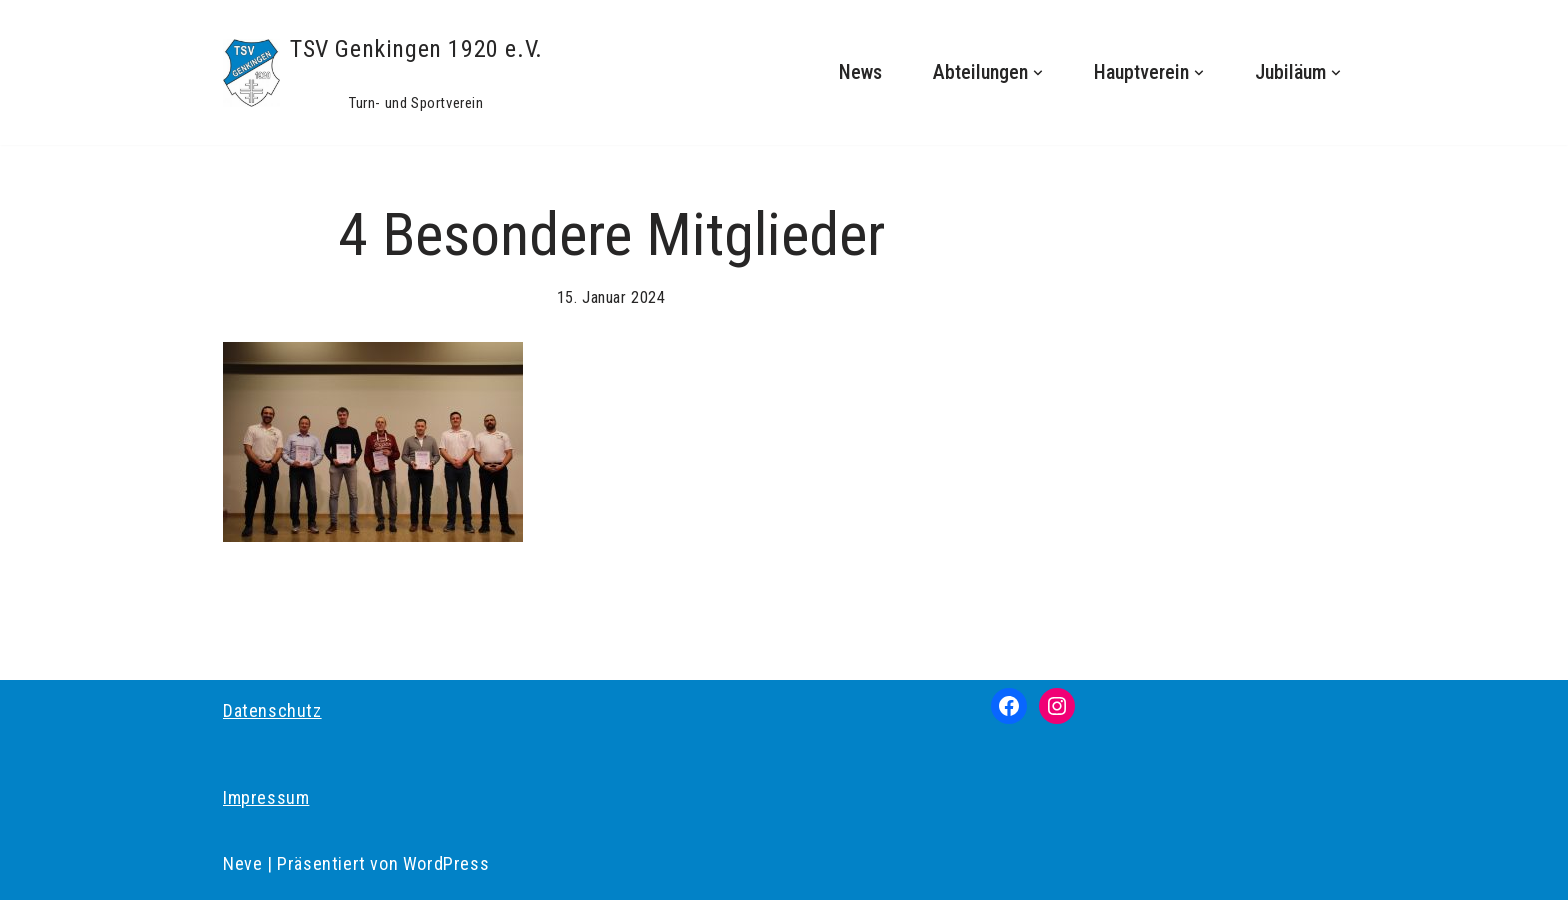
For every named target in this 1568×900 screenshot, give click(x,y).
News (860, 72)
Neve (242, 863)
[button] (1038, 73)
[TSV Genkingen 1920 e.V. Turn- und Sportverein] (383, 72)
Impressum (266, 797)
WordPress (446, 863)
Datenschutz (272, 710)
